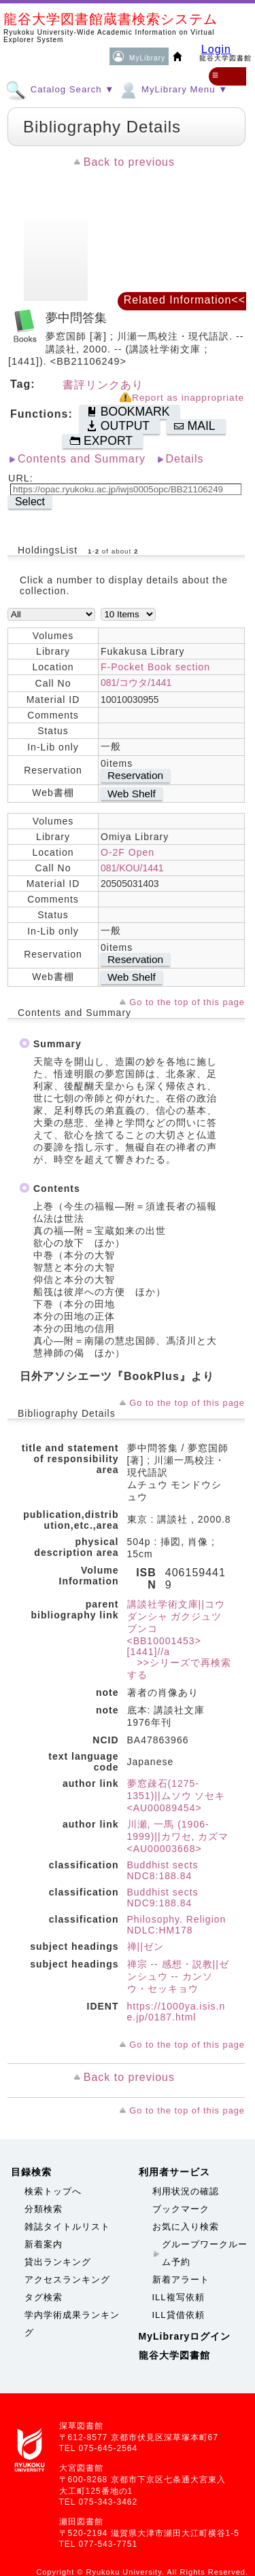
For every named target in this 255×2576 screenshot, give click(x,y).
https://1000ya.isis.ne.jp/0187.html (176, 2011)
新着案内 (43, 2244)
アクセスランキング (67, 2279)
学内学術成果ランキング (72, 2324)
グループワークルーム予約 (205, 2253)
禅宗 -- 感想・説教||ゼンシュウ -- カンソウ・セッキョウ (178, 1976)
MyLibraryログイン (185, 2336)
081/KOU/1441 (132, 868)
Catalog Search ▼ (59, 89)
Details (185, 459)
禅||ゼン (145, 1946)
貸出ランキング (57, 2262)
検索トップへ (53, 2191)
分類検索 (43, 2209)
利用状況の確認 (185, 2191)
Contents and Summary (82, 459)
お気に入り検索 (185, 2226)
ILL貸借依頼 (178, 2315)
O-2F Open (127, 852)
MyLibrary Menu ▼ (173, 89)
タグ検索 (43, 2297)
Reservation (135, 775)
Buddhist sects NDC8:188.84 (163, 1870)
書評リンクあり (103, 385)
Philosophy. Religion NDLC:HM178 (176, 1925)
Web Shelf (131, 793)
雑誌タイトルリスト (67, 2226)
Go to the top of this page (187, 1002)
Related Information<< (184, 300)
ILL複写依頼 (178, 2297)
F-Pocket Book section (155, 666)
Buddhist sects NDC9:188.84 (163, 1897)
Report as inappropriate (188, 398)
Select (30, 501)
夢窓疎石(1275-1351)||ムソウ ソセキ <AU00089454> (176, 1795)
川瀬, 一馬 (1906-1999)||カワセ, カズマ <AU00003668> (178, 1836)
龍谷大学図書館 (174, 2355)
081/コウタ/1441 (136, 682)
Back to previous (129, 162)
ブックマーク (180, 2209)
